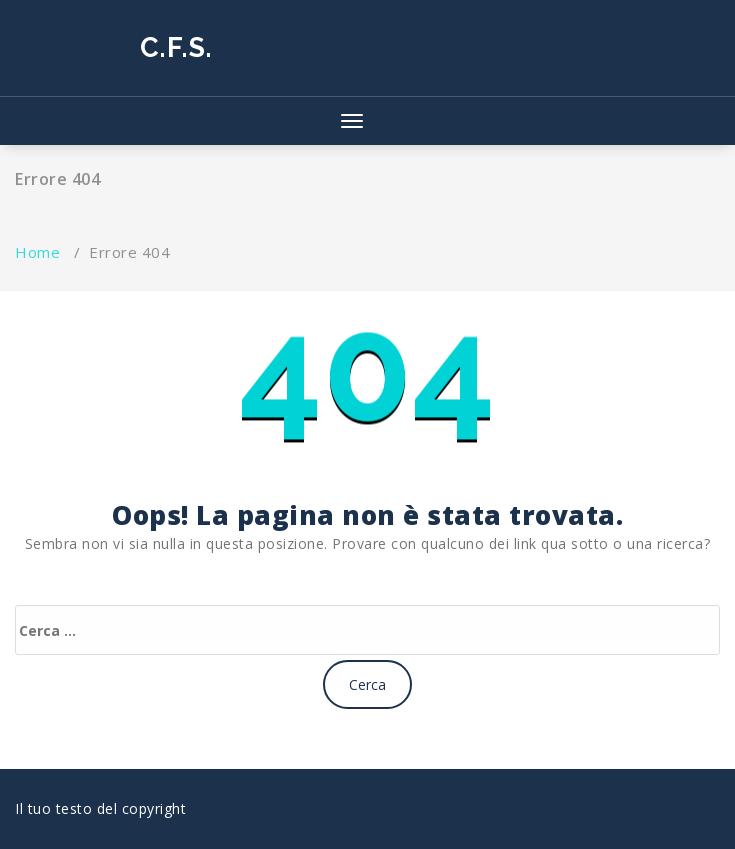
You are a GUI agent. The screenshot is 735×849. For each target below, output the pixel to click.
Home (37, 252)
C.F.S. (176, 47)
